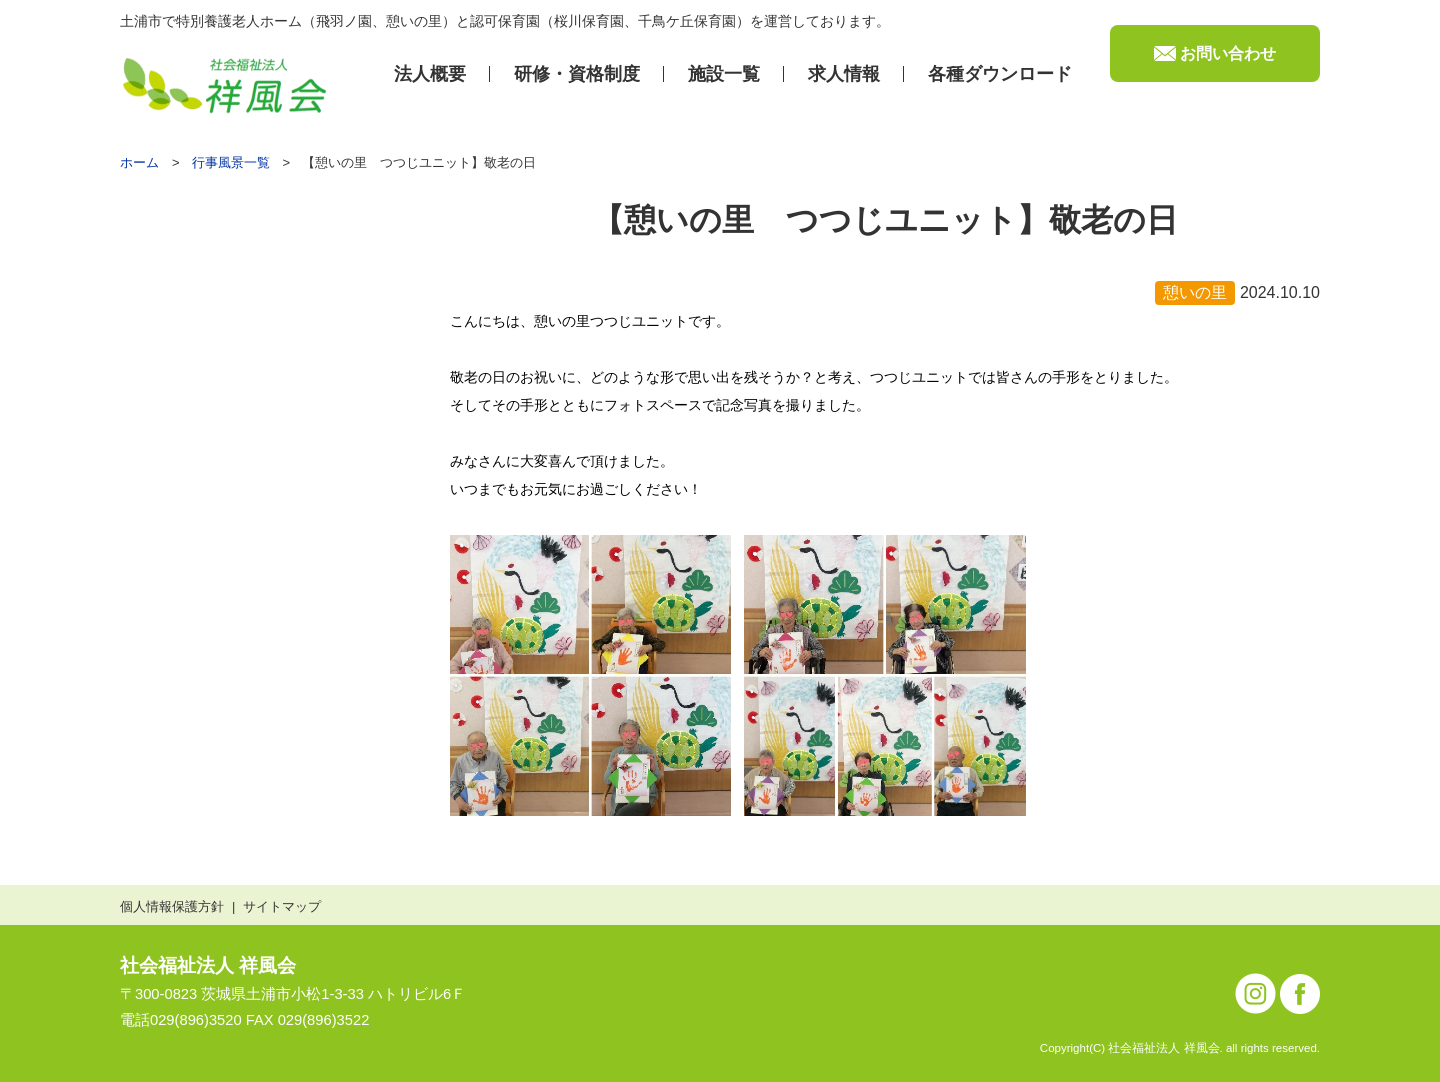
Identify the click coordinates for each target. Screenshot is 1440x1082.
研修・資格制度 (577, 74)
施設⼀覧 (724, 74)
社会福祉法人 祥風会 (208, 965)
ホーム (139, 162)
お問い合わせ (1228, 53)
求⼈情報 (844, 74)
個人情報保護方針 (172, 906)
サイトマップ (282, 906)
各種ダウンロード (1000, 74)
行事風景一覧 (231, 162)
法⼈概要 (430, 74)
